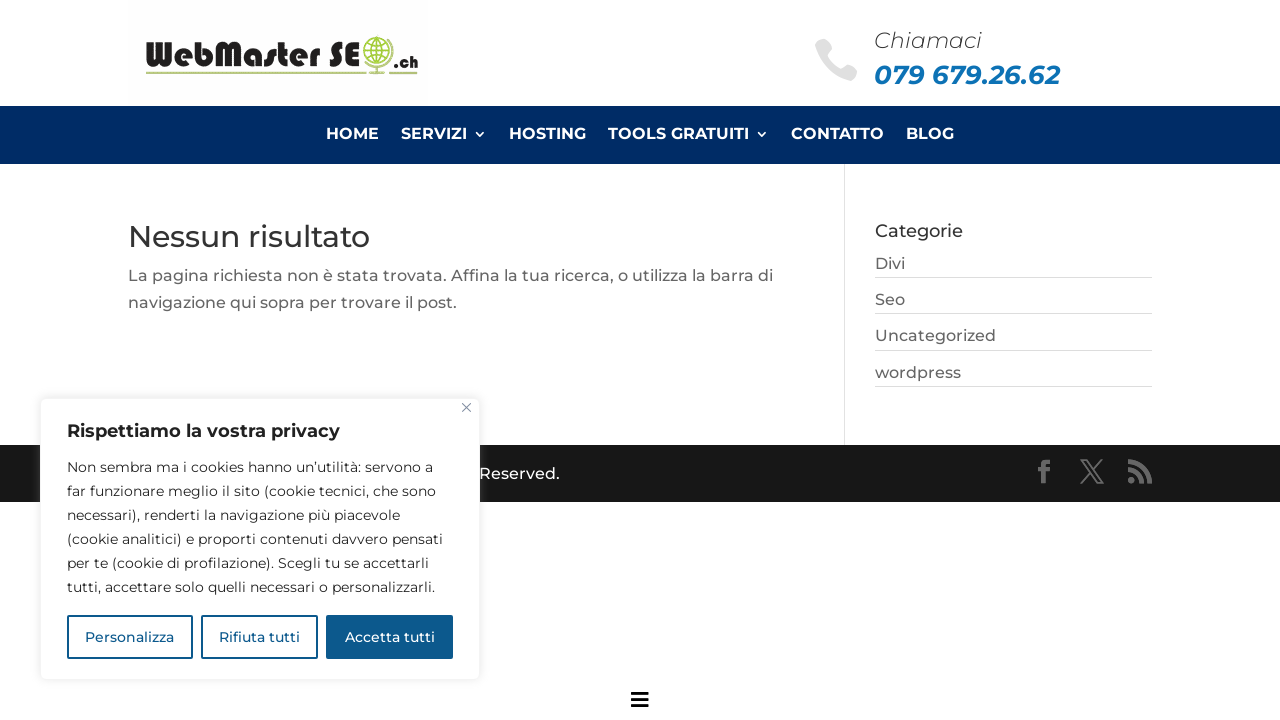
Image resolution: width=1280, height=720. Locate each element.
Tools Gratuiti (678, 135)
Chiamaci (928, 40)
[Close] (466, 407)
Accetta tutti (390, 637)
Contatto (837, 135)
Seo (890, 299)
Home (352, 135)
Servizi (434, 135)
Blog (930, 135)
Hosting (547, 135)
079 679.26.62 (967, 75)
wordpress (918, 372)
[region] (260, 539)
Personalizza (129, 637)
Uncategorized (935, 335)
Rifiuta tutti (259, 637)
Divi (890, 263)
